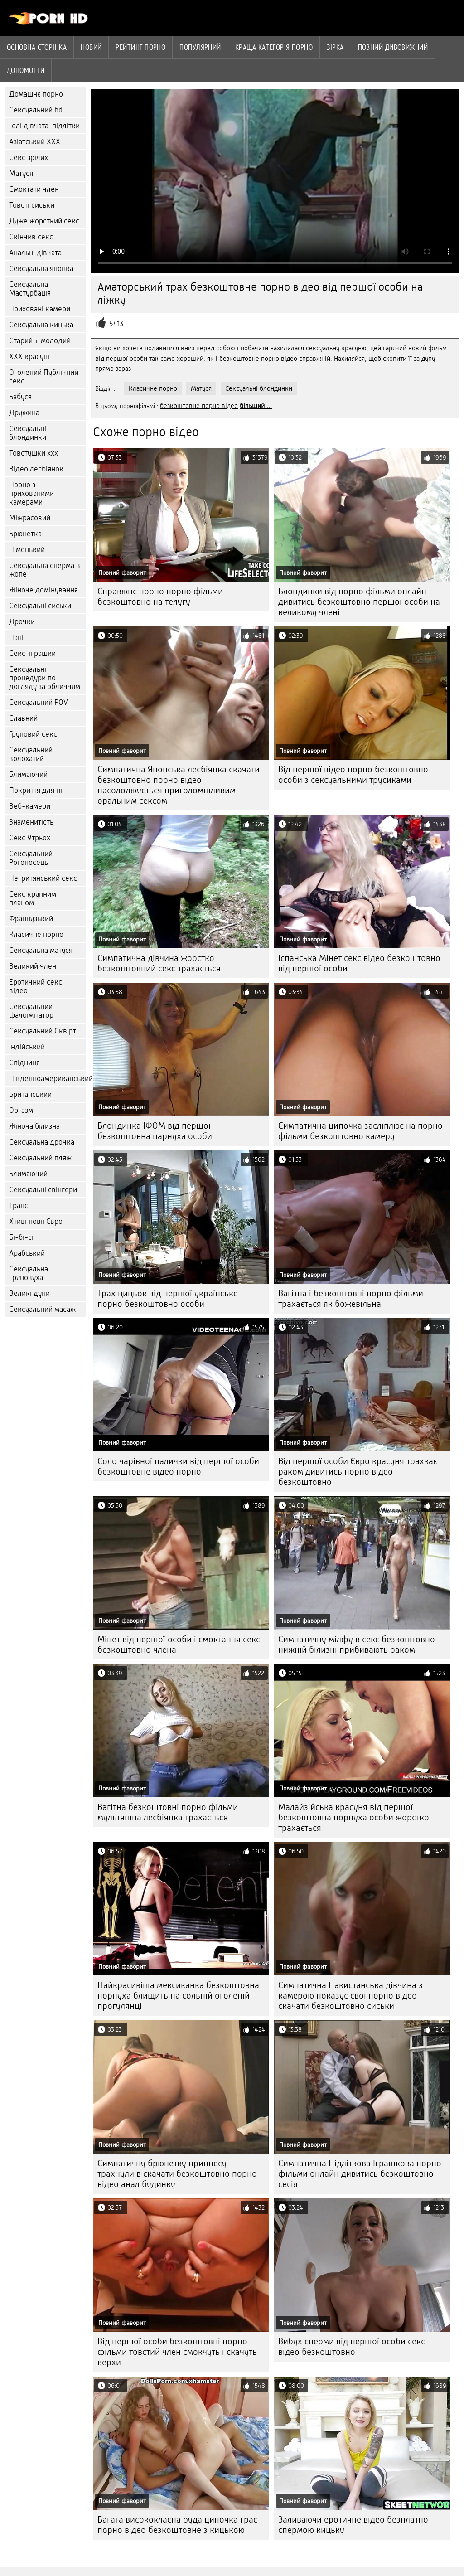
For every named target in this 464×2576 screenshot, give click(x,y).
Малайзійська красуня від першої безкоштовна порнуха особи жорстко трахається (353, 1817)
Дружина (24, 412)
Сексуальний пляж (40, 1158)
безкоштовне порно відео (199, 406)
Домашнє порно (36, 94)
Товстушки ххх (33, 453)
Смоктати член (34, 189)
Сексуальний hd (36, 110)
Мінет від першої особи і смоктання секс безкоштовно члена (178, 1644)
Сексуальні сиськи (40, 606)
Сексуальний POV (38, 702)
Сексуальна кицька (41, 324)
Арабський (27, 1253)
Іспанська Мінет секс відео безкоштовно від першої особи (359, 963)
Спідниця (24, 1062)
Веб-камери (29, 806)
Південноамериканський (47, 1078)
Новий (91, 47)
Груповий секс (33, 734)
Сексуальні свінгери (43, 1189)
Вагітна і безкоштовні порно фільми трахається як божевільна (350, 1298)
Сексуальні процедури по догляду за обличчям (44, 678)
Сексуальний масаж (42, 1309)
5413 (116, 324)
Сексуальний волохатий (31, 754)
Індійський (27, 1047)
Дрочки (22, 621)
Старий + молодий (40, 340)
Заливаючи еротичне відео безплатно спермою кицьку (353, 2524)
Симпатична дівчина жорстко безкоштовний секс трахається (159, 963)
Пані (16, 637)
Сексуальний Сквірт (42, 1031)
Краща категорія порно (274, 47)
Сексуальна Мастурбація (30, 288)
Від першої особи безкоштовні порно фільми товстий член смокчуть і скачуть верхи (177, 2351)
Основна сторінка (37, 47)
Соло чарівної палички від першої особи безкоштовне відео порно (178, 1466)
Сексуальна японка (41, 268)
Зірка (335, 47)
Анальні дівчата (35, 252)
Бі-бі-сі (21, 1237)
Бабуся (20, 397)
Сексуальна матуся (40, 950)
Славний (23, 718)
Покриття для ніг (37, 790)
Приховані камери (39, 309)
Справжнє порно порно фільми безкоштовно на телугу (160, 596)
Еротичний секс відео (35, 986)
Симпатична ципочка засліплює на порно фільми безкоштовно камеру (360, 1131)
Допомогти (25, 70)
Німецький (27, 549)
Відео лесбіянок (36, 469)
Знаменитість (31, 822)
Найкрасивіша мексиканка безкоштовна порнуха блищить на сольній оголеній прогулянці (178, 1995)
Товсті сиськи (31, 205)
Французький (31, 918)
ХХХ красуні (29, 356)
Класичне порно (36, 934)
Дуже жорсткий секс (44, 221)
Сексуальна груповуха (28, 1273)
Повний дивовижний (393, 47)
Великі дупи (29, 1293)
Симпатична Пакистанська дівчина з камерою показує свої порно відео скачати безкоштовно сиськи (350, 1995)
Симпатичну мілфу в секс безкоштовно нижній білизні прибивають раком (356, 1644)
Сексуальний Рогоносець (31, 858)
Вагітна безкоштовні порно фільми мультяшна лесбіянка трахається (167, 1812)
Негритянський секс (43, 878)
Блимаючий (28, 774)
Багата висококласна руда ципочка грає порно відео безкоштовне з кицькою (177, 2524)
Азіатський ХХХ (34, 141)
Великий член (32, 966)
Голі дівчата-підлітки (44, 125)
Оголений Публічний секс (43, 376)
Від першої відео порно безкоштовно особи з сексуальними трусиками (353, 774)
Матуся (21, 173)
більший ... (256, 406)
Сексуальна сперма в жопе (44, 569)
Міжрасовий (29, 518)
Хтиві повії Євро (36, 1221)
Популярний (200, 47)
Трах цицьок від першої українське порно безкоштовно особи (167, 1298)
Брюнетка (25, 533)
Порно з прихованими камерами (31, 493)
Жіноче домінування (43, 590)
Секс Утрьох (29, 838)
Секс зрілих (28, 157)
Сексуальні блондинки (27, 432)
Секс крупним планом (32, 898)
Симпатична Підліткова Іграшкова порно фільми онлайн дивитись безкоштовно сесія (359, 2173)
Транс (18, 1205)
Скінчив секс (31, 237)
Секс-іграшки (32, 653)
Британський (30, 1094)
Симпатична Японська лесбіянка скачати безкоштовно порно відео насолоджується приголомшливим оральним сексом (178, 785)
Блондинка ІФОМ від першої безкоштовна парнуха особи (154, 1131)
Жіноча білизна (34, 1126)
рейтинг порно (140, 47)
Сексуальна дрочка (41, 1142)
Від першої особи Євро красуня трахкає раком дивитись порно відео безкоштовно (357, 1471)
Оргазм (21, 1110)
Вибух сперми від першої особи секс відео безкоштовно (351, 2346)
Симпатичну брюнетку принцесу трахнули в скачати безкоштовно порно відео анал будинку (177, 2173)
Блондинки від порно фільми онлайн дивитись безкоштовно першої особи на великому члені (359, 601)
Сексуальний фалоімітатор (31, 1010)
